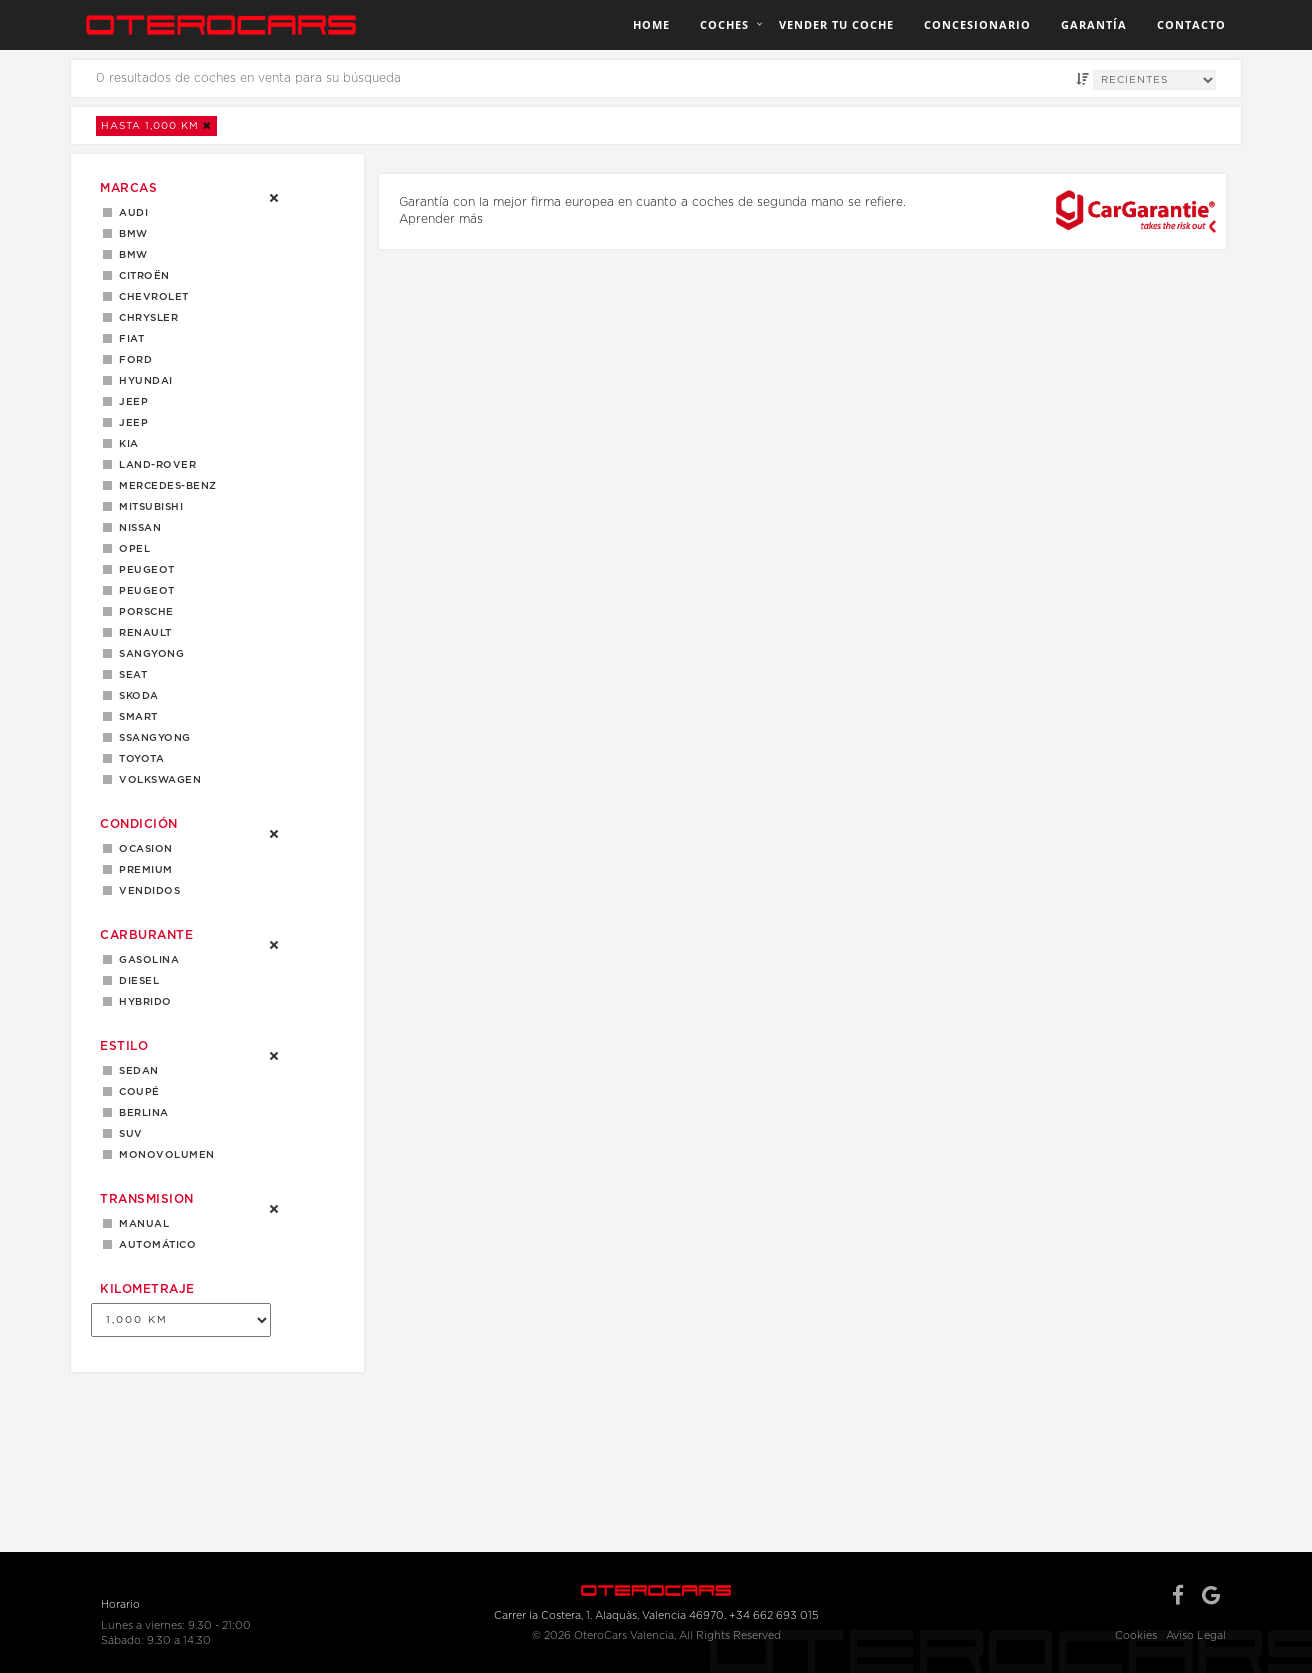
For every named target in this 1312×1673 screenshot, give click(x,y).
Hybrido (142, 1002)
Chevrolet (150, 297)
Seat (129, 675)
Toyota (138, 759)
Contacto (1191, 24)
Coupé (136, 1092)
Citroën (141, 276)
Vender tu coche (836, 24)
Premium (142, 870)
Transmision (147, 1199)
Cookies (1136, 1635)
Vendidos (146, 891)
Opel (131, 549)
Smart (135, 717)
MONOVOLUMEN (163, 1155)
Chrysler (145, 318)
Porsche (143, 612)
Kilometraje (147, 1289)
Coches (724, 24)
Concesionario (977, 24)
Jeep (130, 402)
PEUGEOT (143, 591)
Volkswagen (156, 780)
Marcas (128, 188)
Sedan (135, 1071)
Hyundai (142, 381)
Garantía (1094, 24)
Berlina (140, 1113)
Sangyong (148, 654)
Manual (140, 1224)
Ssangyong (151, 738)
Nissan (136, 528)
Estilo (124, 1046)
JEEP (130, 423)
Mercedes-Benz (164, 486)
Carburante (146, 935)
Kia (125, 444)
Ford (132, 360)
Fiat (128, 339)
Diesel (135, 981)
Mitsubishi (147, 507)
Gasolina (145, 960)
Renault (142, 633)
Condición (139, 824)
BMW (130, 234)
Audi (130, 213)
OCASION (142, 849)
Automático (154, 1245)
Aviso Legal (1196, 1635)
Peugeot (143, 570)
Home (651, 24)
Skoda (135, 696)
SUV (127, 1134)
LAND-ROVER (154, 465)
